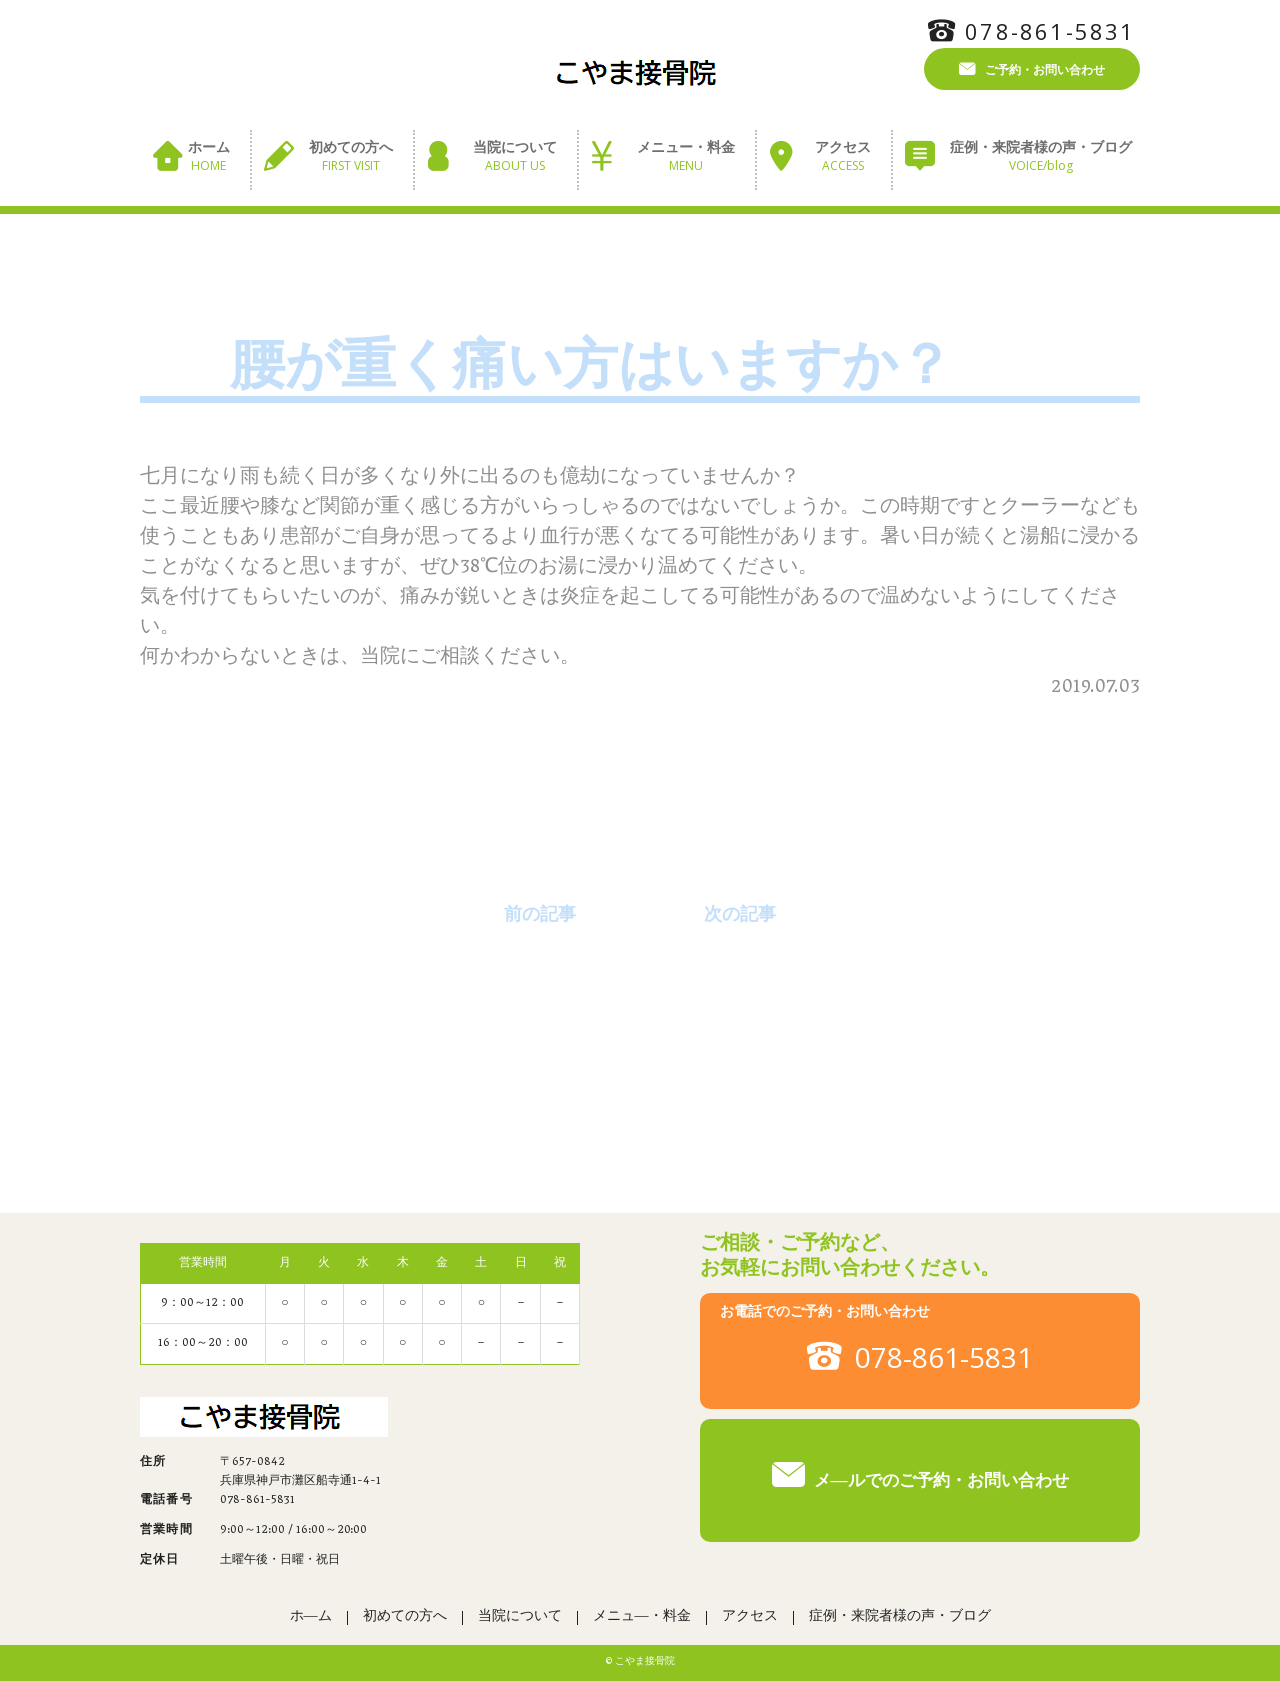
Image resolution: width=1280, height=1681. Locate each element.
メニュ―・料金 (642, 1617)
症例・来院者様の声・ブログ (1041, 157)
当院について (515, 157)
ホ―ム (311, 1617)
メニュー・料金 (686, 157)
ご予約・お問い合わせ (1045, 69)
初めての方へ (351, 157)
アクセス (843, 157)
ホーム (209, 157)
